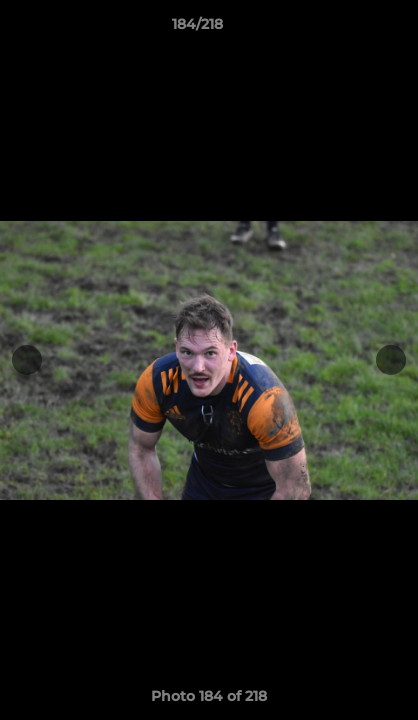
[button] (346, 29)
